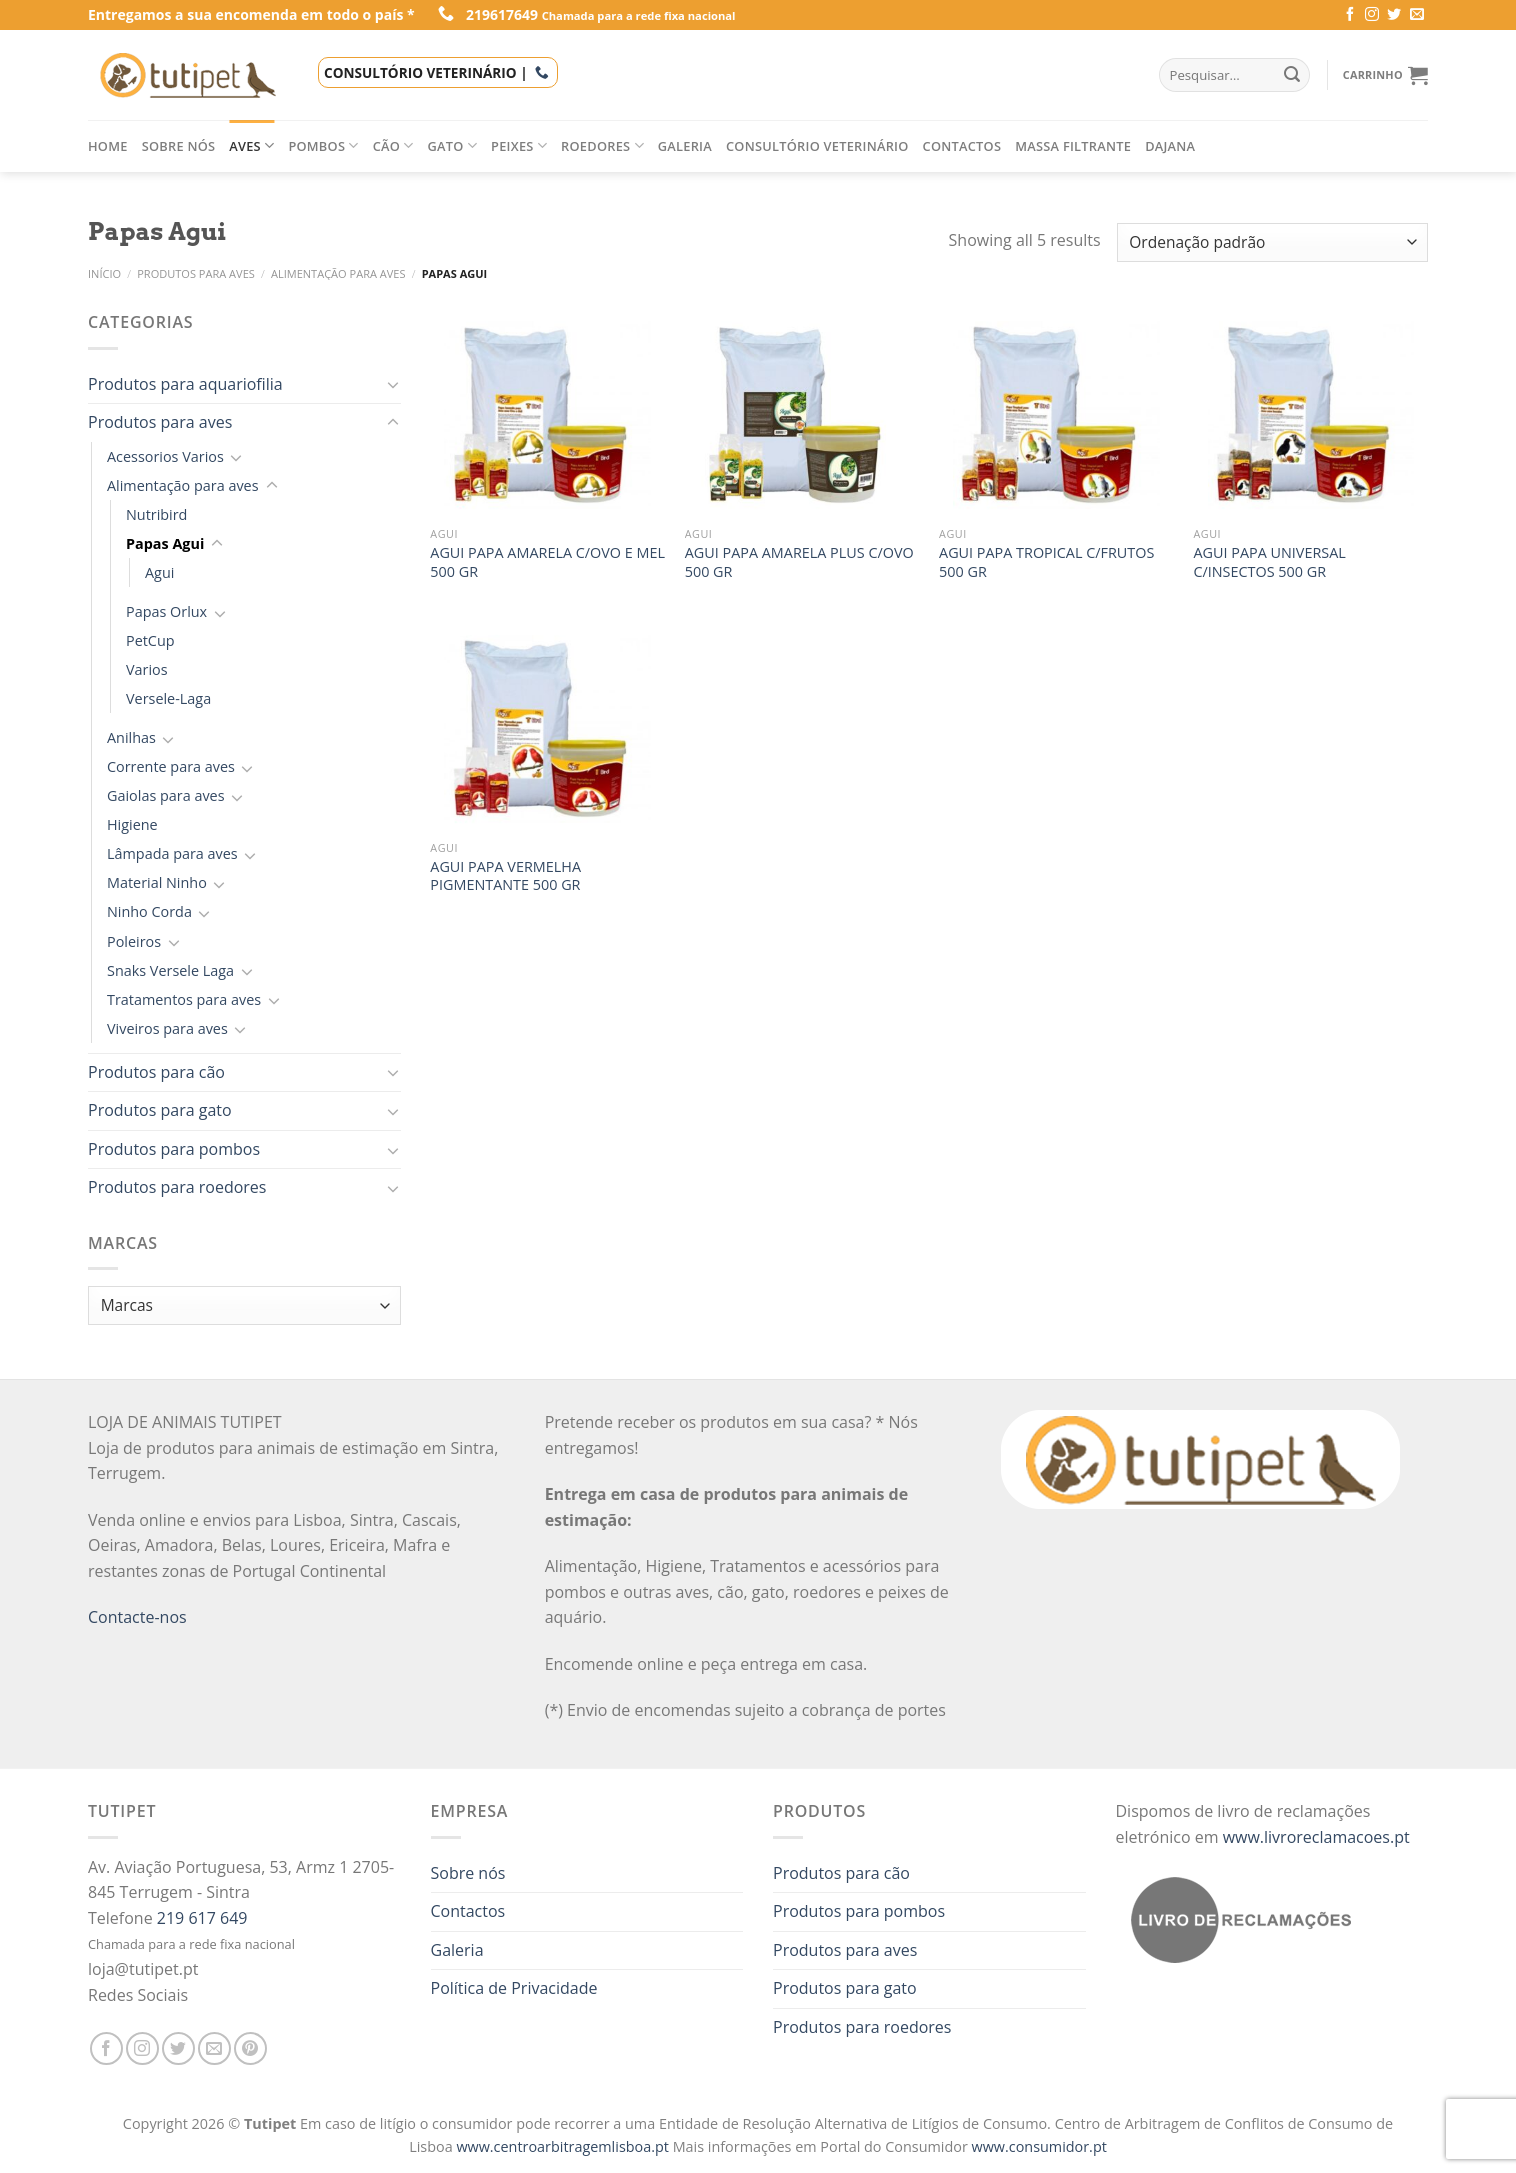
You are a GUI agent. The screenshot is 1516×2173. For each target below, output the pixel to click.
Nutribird (156, 514)
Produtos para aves (196, 273)
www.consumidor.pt (1039, 2146)
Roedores (602, 145)
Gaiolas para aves (166, 795)
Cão (393, 145)
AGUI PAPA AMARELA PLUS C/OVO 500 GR (799, 562)
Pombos (323, 145)
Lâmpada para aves (172, 853)
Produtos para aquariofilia (185, 384)
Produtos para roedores (177, 1187)
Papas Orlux (166, 611)
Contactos (962, 146)
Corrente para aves (171, 766)
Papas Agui (165, 543)
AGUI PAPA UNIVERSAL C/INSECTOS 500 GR (1269, 562)
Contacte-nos (137, 1617)
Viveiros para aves (167, 1028)
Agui (159, 572)
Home (108, 146)
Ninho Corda (149, 911)
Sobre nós (179, 146)
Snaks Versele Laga (170, 970)
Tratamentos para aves (184, 999)
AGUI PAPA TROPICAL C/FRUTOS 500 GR (1046, 562)
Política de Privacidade (514, 1988)
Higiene (132, 824)
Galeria (685, 146)
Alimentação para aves (338, 273)
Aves (251, 145)
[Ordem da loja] (1272, 242)
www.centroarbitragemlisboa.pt (564, 2146)
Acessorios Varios (165, 456)
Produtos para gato (160, 1110)
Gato (453, 145)
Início (104, 273)
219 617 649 (202, 1918)
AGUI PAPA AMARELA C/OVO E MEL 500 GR (547, 562)
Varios (147, 669)
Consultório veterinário (817, 146)
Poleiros (134, 941)
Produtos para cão (156, 1072)
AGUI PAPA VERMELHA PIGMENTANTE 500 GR (505, 876)
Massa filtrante (1073, 146)
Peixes (519, 145)
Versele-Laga (168, 698)
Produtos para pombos (174, 1149)
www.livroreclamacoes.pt (1316, 1837)
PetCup (150, 640)
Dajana (1170, 146)
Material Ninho (157, 882)
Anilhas (131, 737)
